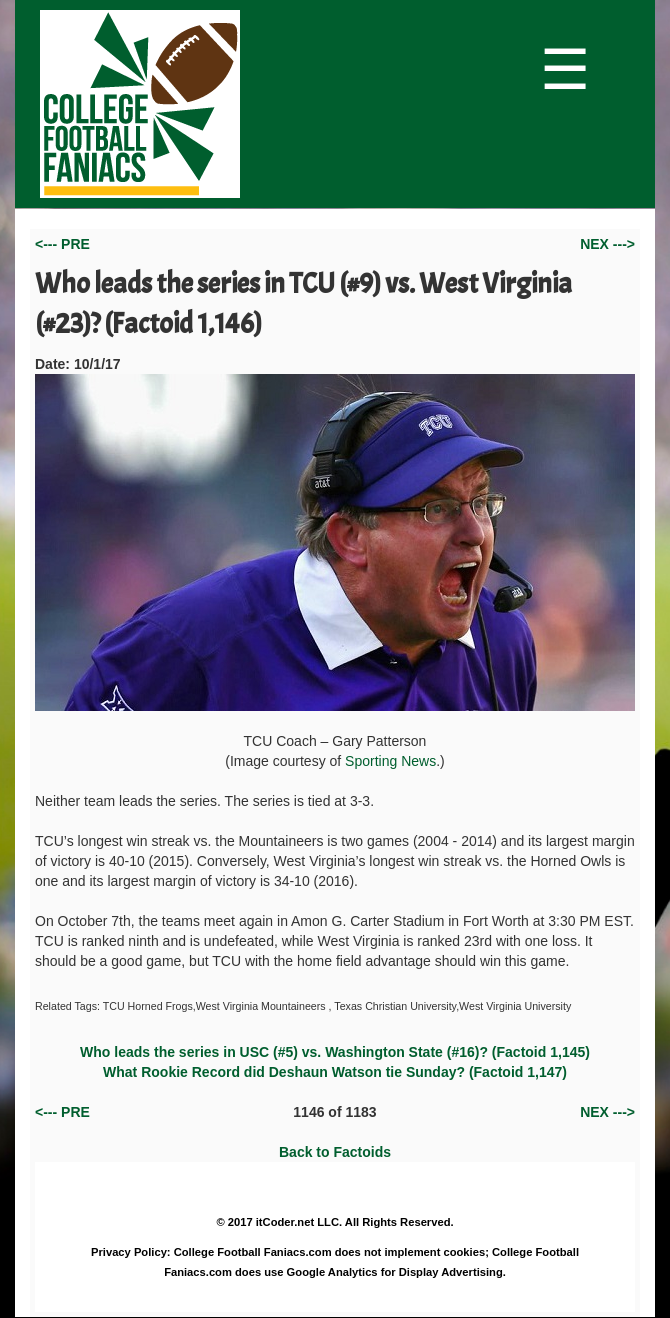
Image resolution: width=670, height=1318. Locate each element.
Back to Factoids (335, 1152)
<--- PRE (62, 244)
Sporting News (390, 761)
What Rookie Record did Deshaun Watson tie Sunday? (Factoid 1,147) (335, 1072)
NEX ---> (607, 244)
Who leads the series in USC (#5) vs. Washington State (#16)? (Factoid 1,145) (335, 1052)
